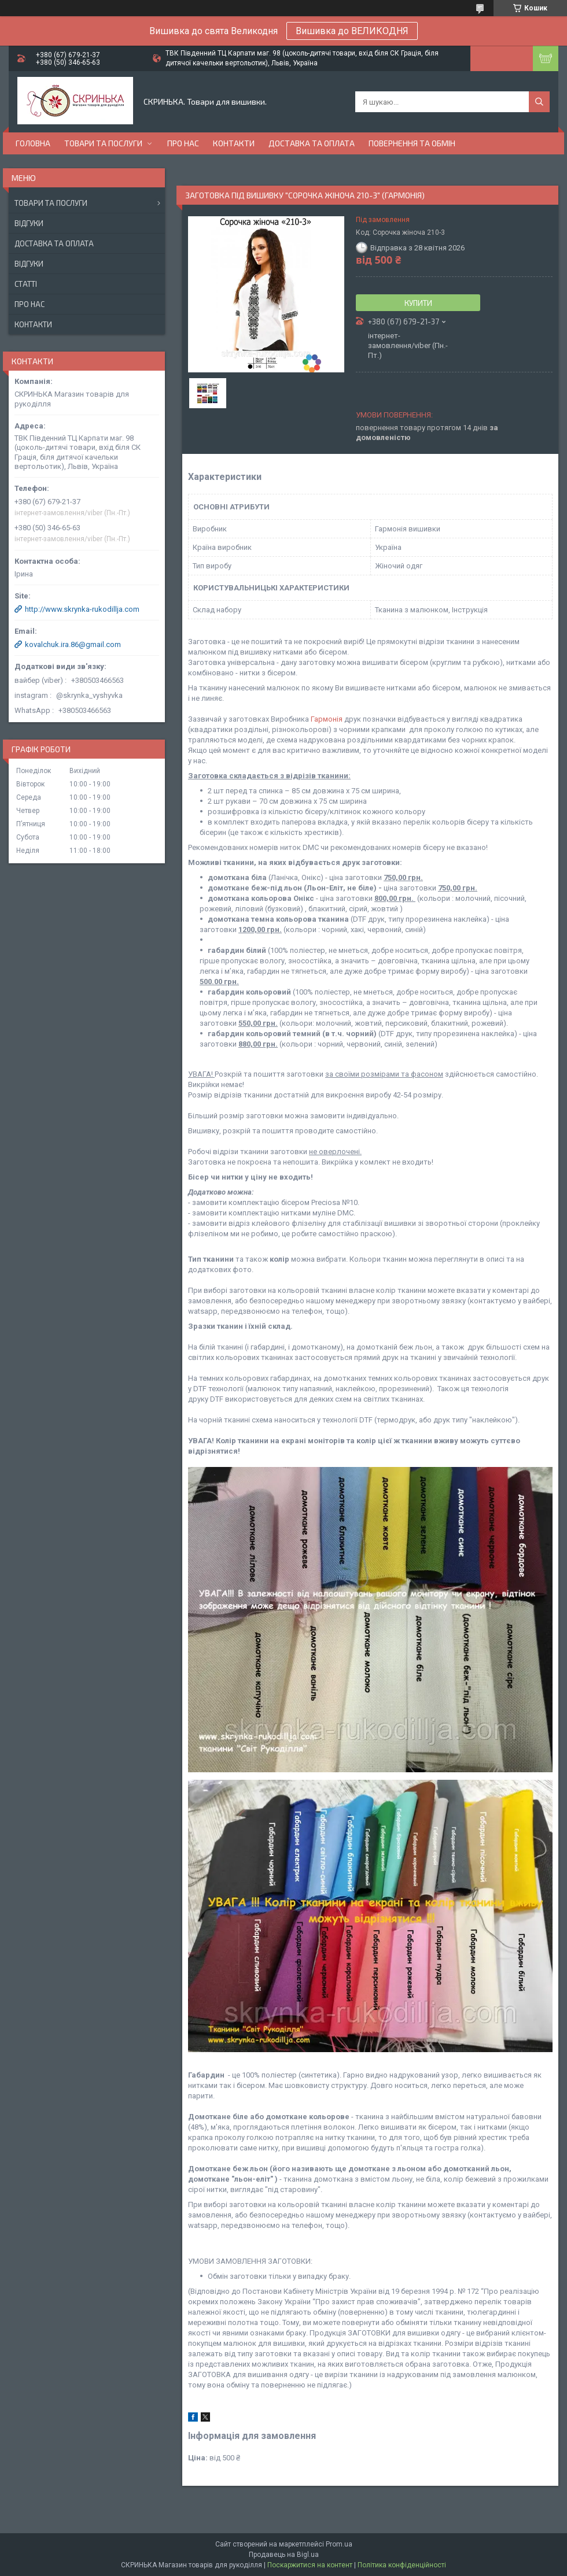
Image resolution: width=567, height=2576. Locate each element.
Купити (418, 303)
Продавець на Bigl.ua (284, 2555)
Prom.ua (339, 2544)
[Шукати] (539, 101)
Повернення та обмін (412, 143)
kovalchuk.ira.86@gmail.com (73, 644)
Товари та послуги (103, 143)
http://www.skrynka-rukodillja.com (82, 609)
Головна (33, 143)
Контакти (234, 143)
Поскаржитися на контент (309, 2565)
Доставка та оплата (311, 143)
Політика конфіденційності (402, 2565)
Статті (25, 284)
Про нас (183, 143)
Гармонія (327, 719)
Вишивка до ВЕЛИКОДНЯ (352, 30)
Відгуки (28, 223)
